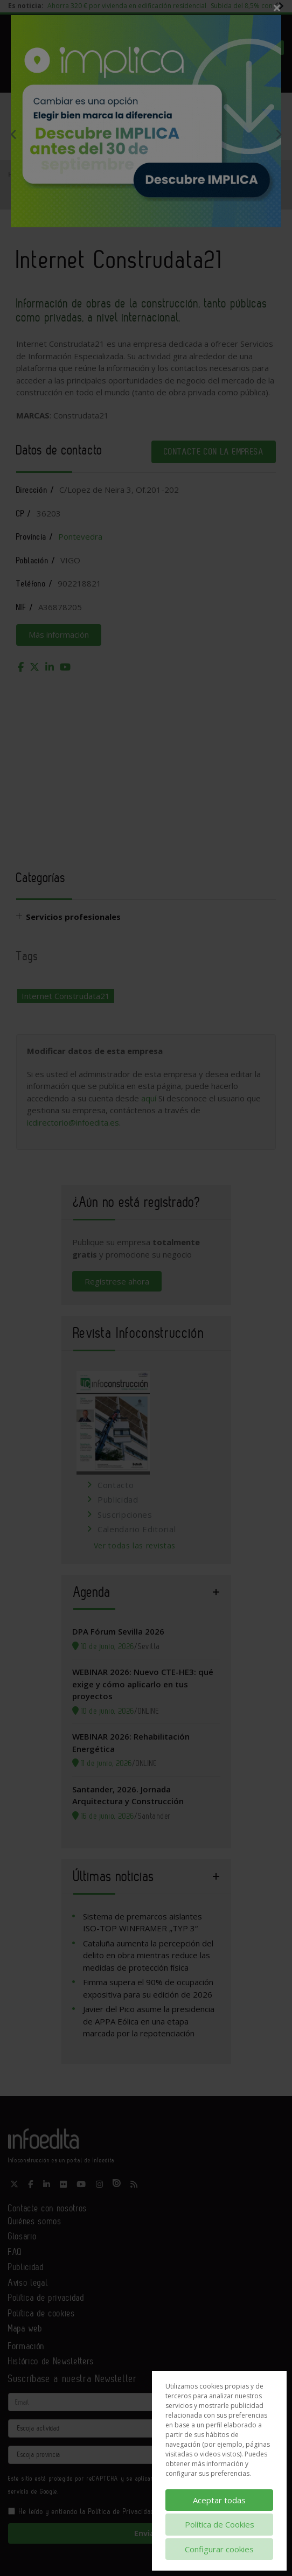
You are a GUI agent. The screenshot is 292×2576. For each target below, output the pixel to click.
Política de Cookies (219, 2524)
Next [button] (278, 134)
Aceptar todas (219, 2500)
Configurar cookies (219, 2549)
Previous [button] (13, 134)
